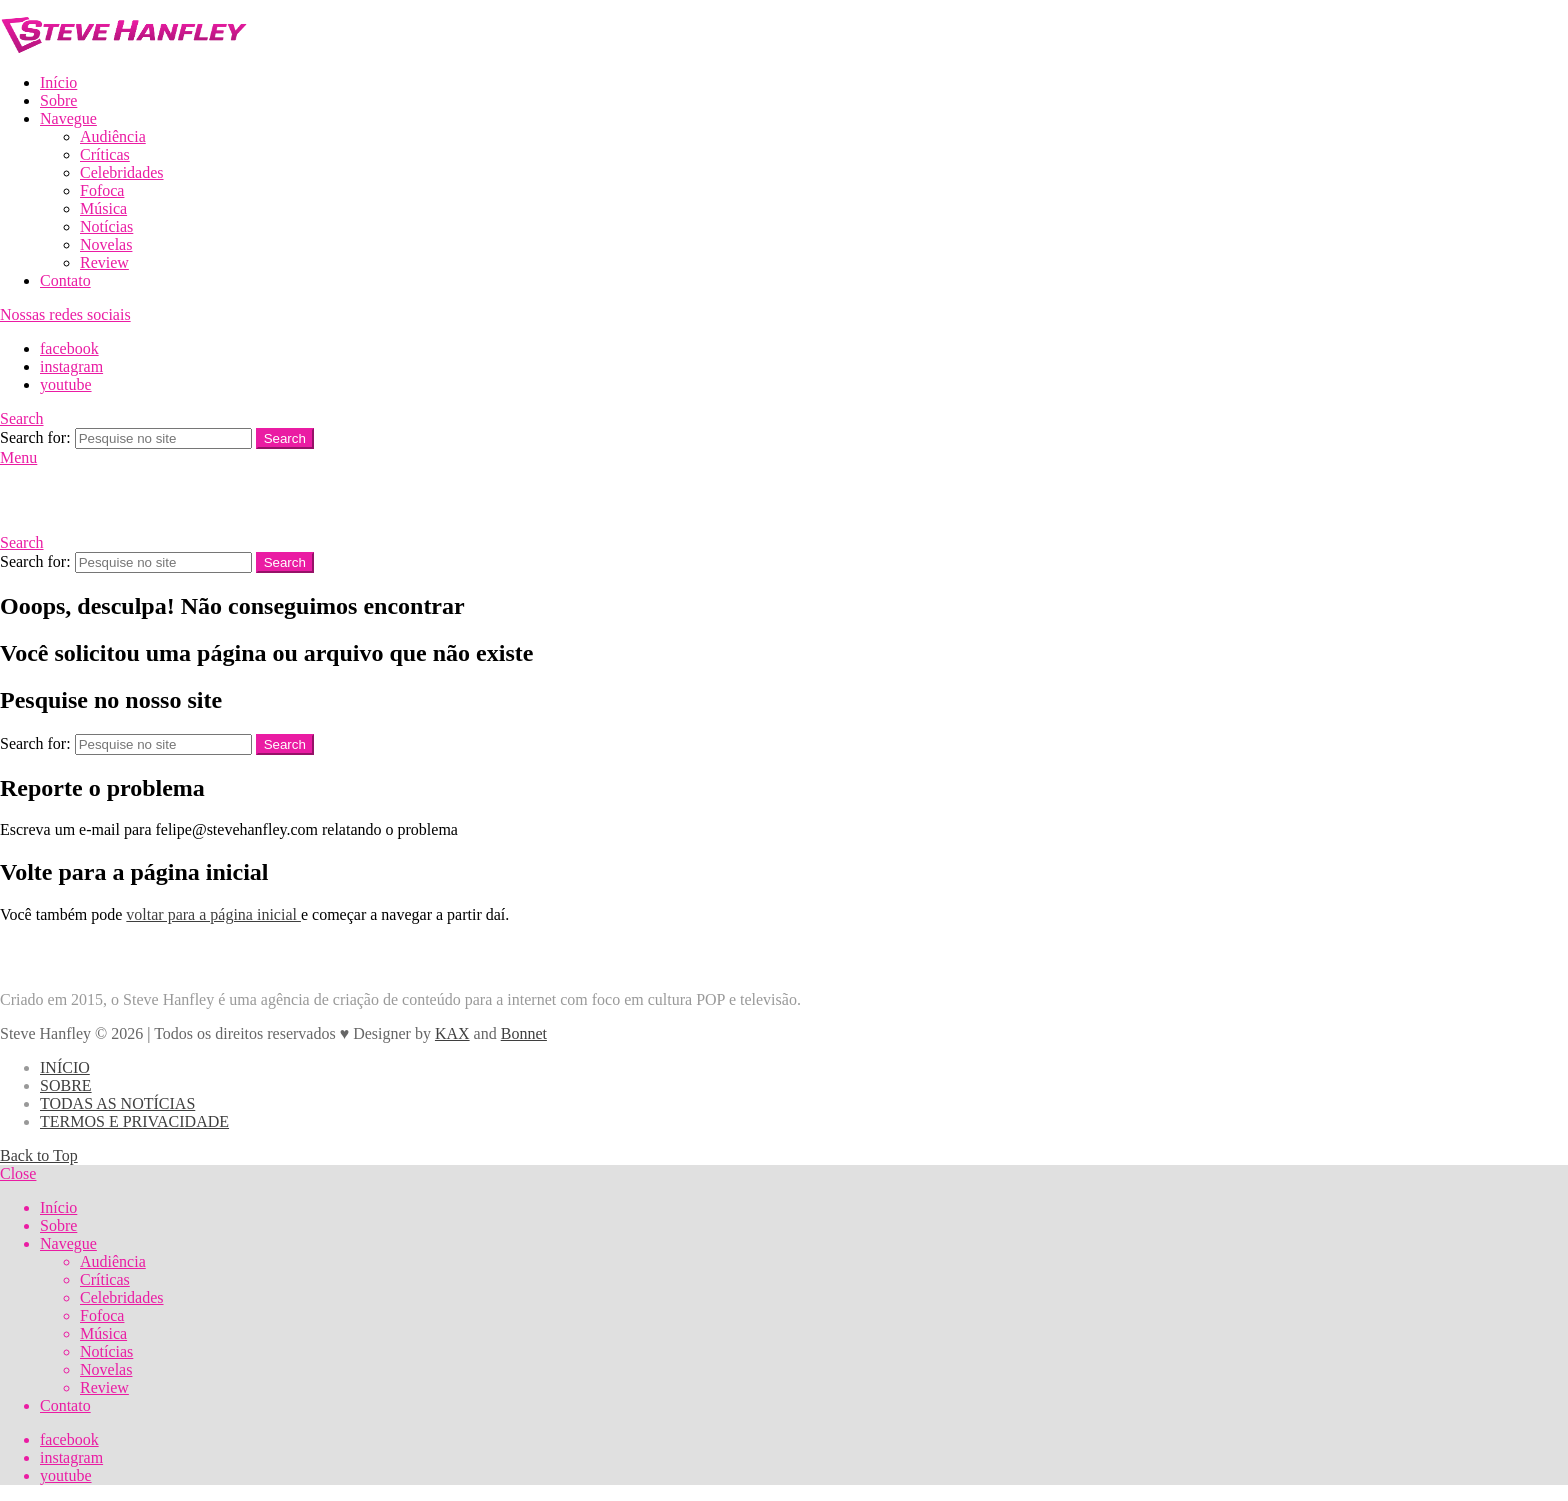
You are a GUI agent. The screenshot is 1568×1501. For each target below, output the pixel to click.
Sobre (58, 100)
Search (285, 438)
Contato (65, 280)
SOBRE (66, 1085)
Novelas (106, 244)
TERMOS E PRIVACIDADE (134, 1121)
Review (104, 262)
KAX (452, 1033)
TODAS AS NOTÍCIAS (117, 1103)
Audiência (113, 136)
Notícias (106, 226)
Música (103, 208)
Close (18, 1173)
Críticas (105, 154)
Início (58, 82)
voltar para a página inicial (213, 914)
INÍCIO (65, 1067)
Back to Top (39, 1155)
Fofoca (102, 190)
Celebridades (122, 172)
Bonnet (524, 1033)
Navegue (68, 118)
